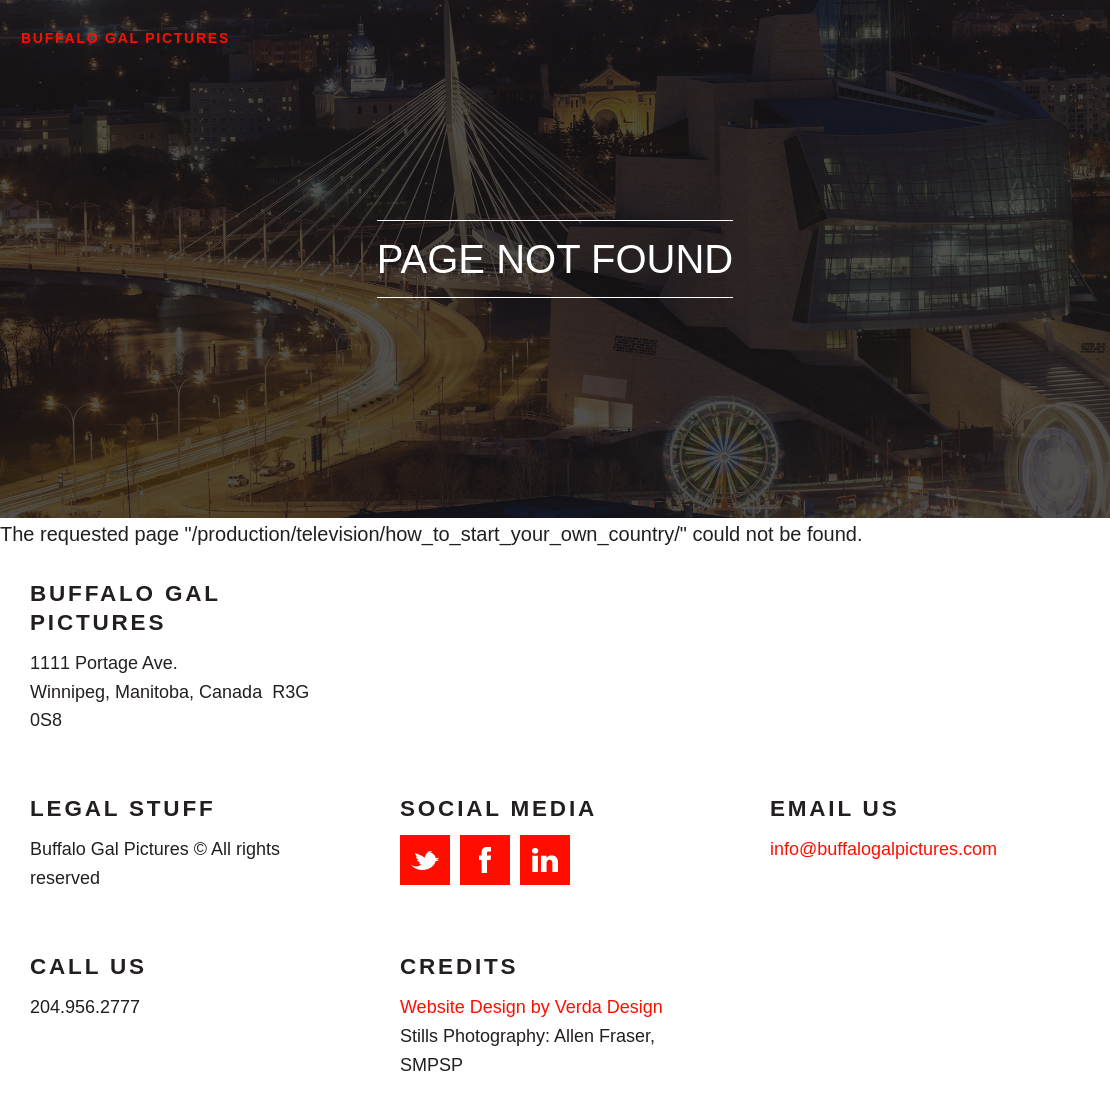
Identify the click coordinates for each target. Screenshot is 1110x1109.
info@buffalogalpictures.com (883, 849)
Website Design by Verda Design (531, 1007)
